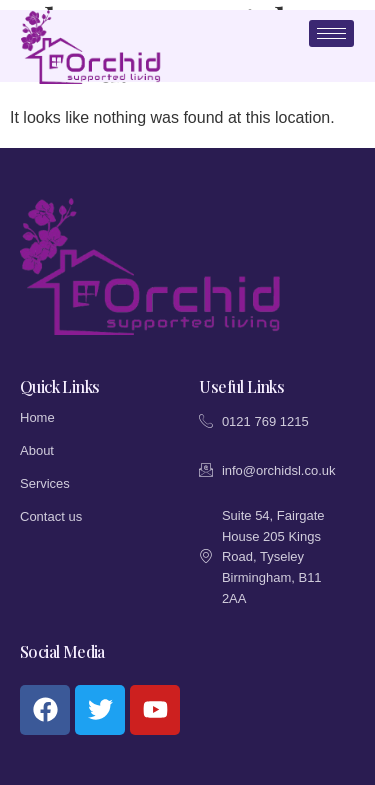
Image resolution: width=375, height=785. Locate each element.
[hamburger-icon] (331, 33)
